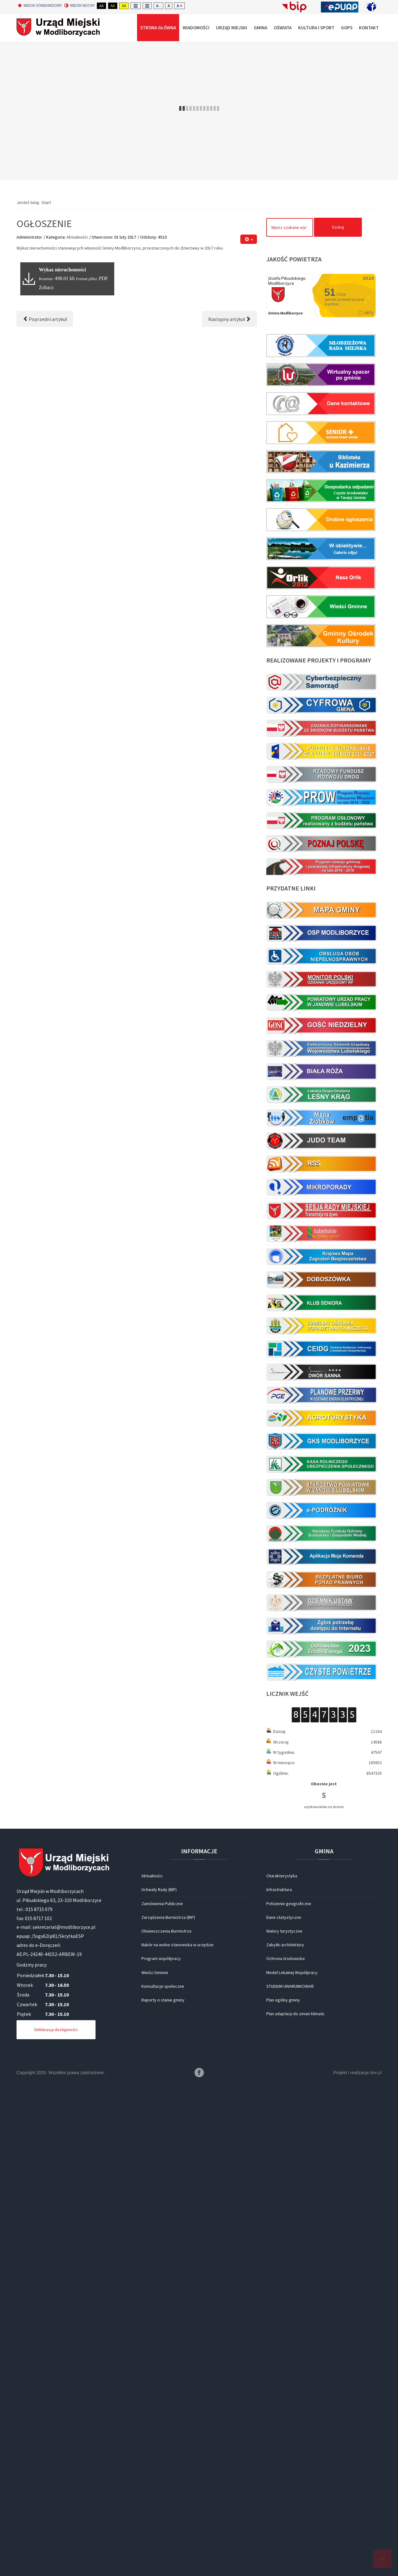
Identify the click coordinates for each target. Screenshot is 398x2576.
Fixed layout (135, 6)
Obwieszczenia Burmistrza (166, 1931)
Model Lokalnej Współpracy (291, 1972)
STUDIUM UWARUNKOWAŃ (290, 1986)
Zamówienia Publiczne (162, 1903)
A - (158, 5)
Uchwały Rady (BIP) (159, 1889)
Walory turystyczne (284, 1931)
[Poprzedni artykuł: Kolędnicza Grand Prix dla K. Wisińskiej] (45, 319)
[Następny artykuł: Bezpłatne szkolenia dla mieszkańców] (229, 319)
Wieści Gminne (154, 1972)
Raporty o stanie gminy (162, 2000)
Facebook (199, 2073)
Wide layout (147, 6)
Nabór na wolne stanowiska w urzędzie (177, 1945)
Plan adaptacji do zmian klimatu (295, 2013)
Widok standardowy (40, 5)
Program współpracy (161, 1958)
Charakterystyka (281, 1876)
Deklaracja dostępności (56, 2029)
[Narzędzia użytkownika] (248, 239)
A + (179, 5)
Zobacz (46, 287)
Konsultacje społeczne (162, 1986)
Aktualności (77, 237)
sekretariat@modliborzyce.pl (64, 1927)
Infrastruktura (279, 1889)
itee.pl (375, 2072)
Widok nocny (79, 5)
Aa (101, 5)
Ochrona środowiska (285, 1958)
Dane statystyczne (283, 1917)
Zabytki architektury (285, 1945)
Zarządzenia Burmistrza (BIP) (168, 1917)
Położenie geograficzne (288, 1903)
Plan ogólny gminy (283, 2000)
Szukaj (338, 227)
